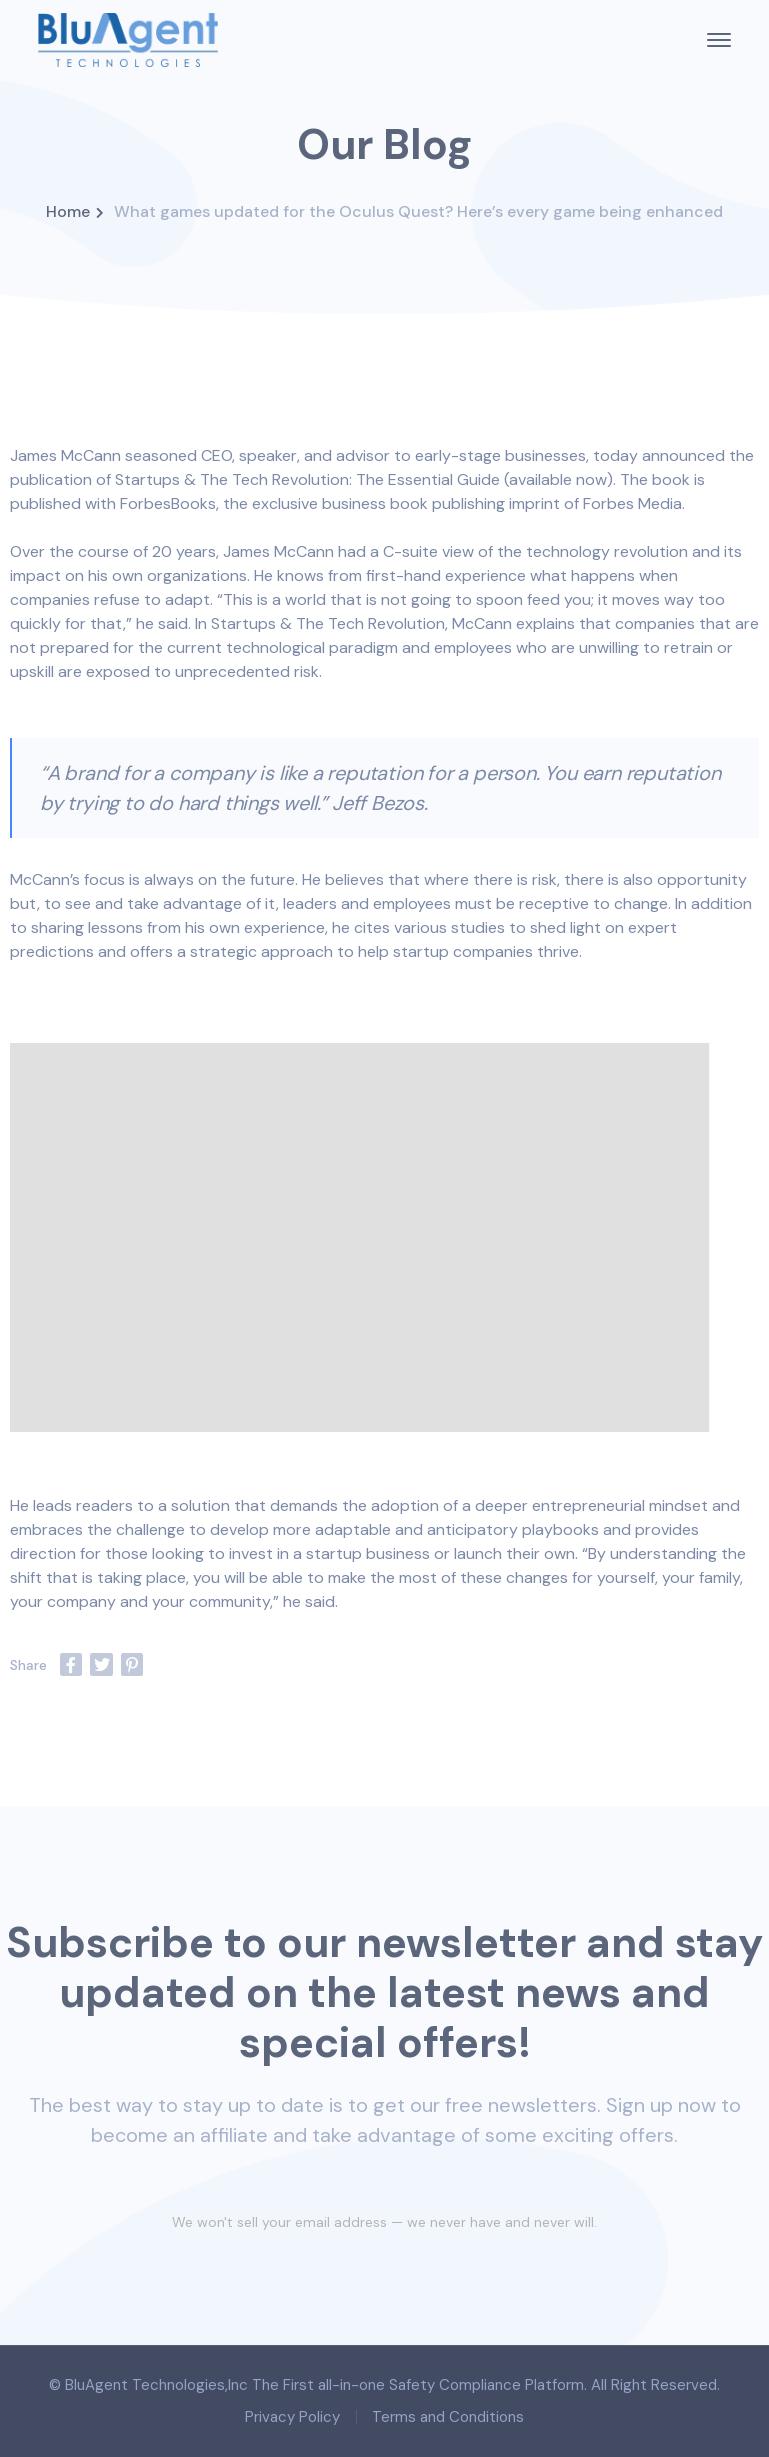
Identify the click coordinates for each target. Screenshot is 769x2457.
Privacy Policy (292, 2417)
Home (68, 211)
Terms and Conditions (448, 2417)
